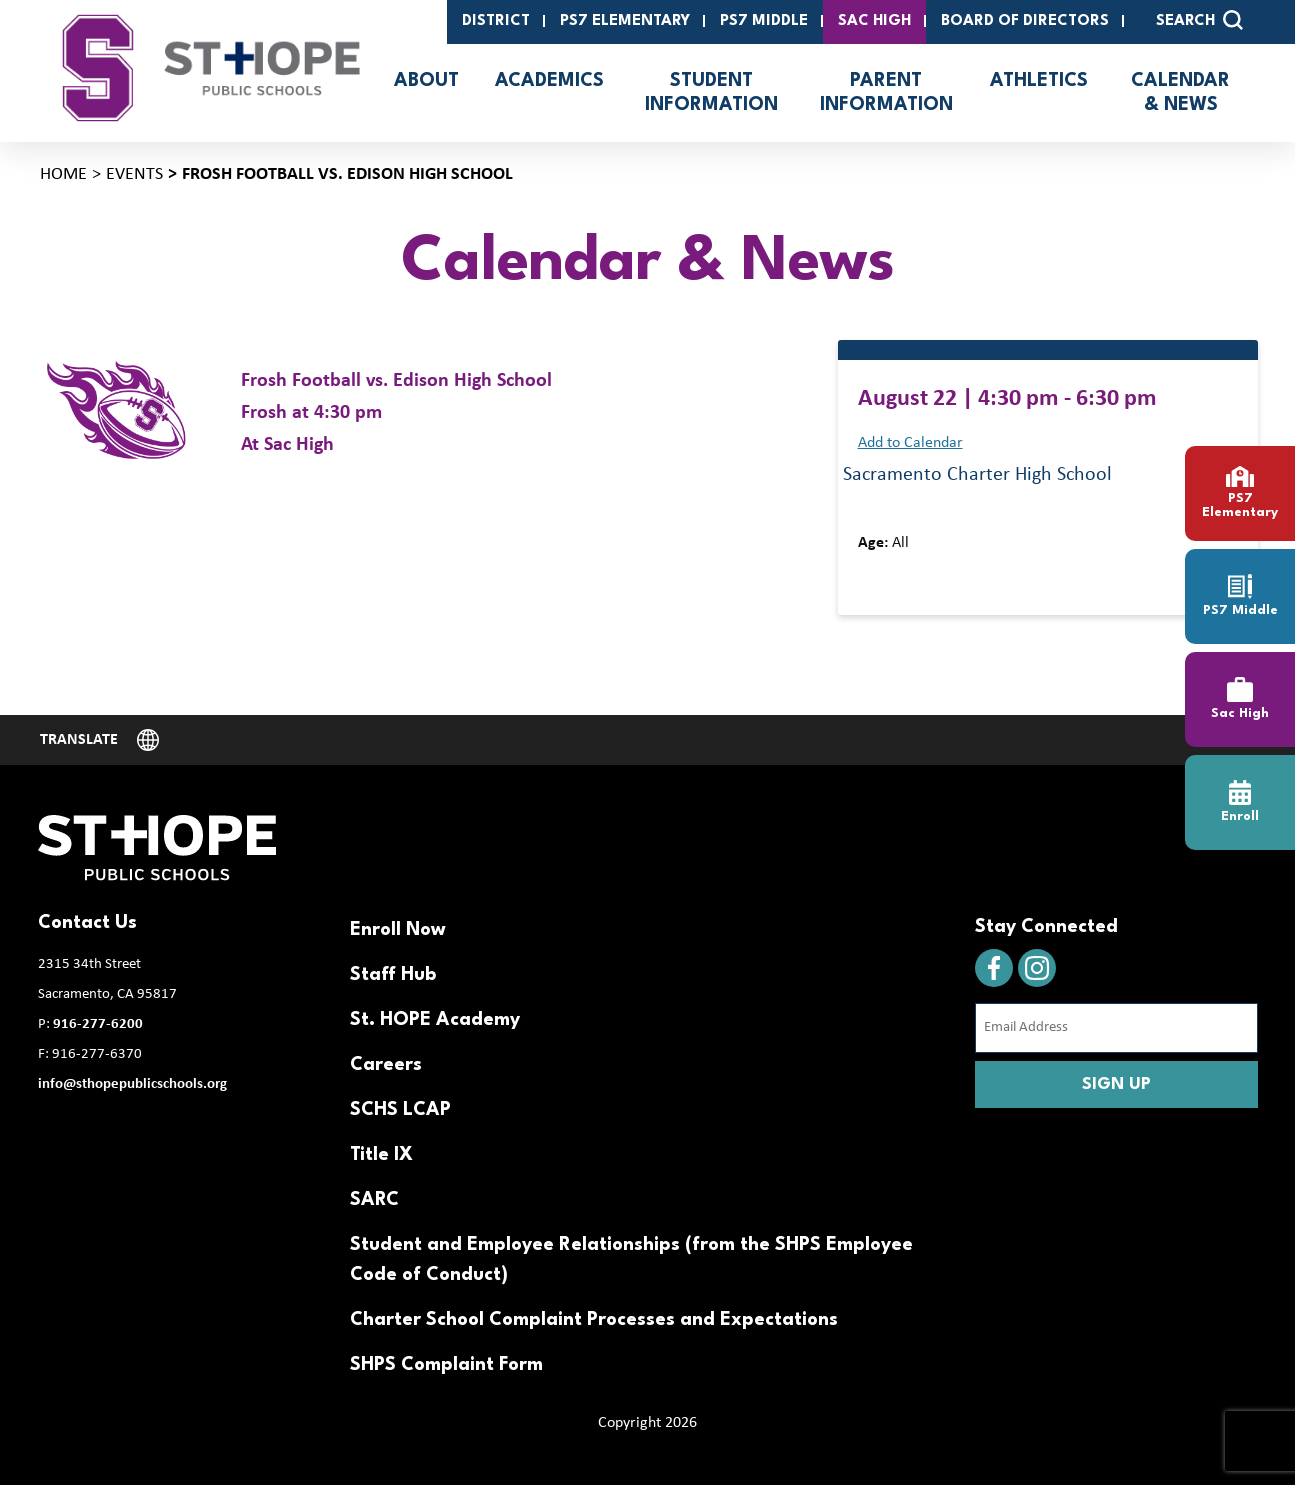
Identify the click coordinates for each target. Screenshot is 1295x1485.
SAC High (874, 21)
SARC (374, 1200)
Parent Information (886, 93)
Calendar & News (1180, 93)
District (496, 21)
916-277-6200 (98, 1024)
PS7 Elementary (625, 21)
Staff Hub (393, 975)
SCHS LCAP (400, 1110)
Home (63, 174)
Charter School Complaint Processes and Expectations (594, 1320)
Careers (386, 1065)
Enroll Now (398, 930)
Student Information (711, 93)
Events (134, 174)
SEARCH (1199, 20)
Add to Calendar (910, 443)
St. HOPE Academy (435, 1020)
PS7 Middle (764, 21)
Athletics (1039, 81)
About (426, 81)
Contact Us (87, 923)
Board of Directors (1025, 21)
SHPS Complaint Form (446, 1365)
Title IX (381, 1155)
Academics (549, 81)
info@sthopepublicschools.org (132, 1084)
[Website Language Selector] (100, 740)
